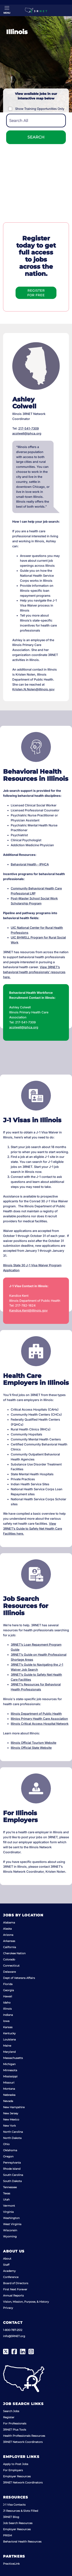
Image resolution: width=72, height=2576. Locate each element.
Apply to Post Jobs (15, 2464)
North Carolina (13, 2132)
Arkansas (9, 1941)
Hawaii (7, 1996)
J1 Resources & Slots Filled (20, 2511)
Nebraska (9, 2095)
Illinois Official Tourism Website (33, 1743)
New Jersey (10, 2113)
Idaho (7, 2002)
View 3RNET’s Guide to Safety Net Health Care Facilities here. (32, 1528)
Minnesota (10, 2070)
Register (8, 2417)
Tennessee (10, 2187)
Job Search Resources (17, 2523)
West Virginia (12, 2224)
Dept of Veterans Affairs (19, 1978)
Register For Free (36, 293)
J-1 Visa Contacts (14, 2504)
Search (36, 137)
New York (9, 2125)
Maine (7, 2045)
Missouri (8, 2082)
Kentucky (9, 2033)
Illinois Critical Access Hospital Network (40, 1724)
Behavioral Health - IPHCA (30, 864)
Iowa (6, 2021)
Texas (6, 2193)
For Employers (13, 2470)
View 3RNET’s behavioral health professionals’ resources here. (34, 972)
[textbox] (36, 120)
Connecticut (11, 1965)
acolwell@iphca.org (26, 433)
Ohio (6, 2144)
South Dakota (12, 2181)
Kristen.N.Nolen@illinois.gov (33, 689)
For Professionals (14, 2423)
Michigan (9, 2064)
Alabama (9, 1922)
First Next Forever (15, 2289)
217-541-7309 (28, 428)
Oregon (8, 2156)
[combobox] (36, 120)
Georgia (8, 1990)
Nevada (8, 2101)
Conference (10, 2277)
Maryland (9, 2052)
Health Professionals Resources (24, 2435)
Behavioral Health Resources (22, 2541)
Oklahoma (10, 2150)
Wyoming (10, 2236)
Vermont (9, 2205)
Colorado (9, 1959)
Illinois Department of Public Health (36, 1714)
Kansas (7, 2027)
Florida (7, 1984)
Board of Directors (15, 2283)
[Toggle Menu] (7, 10)
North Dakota (12, 2138)
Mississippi (10, 2076)
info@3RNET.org (14, 2336)
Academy (9, 2271)
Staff (6, 2264)
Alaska (7, 1928)
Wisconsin (10, 2230)
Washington (11, 2218)
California (9, 1947)
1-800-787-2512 (12, 2330)
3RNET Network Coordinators (23, 2442)
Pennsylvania (12, 2162)
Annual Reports (13, 2295)
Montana (9, 2088)
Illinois (7, 2008)
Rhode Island (11, 2168)
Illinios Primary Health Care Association (39, 1719)
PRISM (7, 2535)
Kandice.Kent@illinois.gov (28, 1310)
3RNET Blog (11, 2517)
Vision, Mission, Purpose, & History (26, 2301)
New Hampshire (14, 2107)
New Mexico (11, 2119)
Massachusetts (13, 2058)
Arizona (8, 1935)
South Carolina (13, 2175)
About (7, 2258)
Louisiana (9, 2039)
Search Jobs (11, 2411)
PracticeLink (11, 2563)
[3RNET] (36, 10)
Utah (6, 2199)
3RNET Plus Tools (14, 2429)
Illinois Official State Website (31, 1748)
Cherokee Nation (14, 1953)
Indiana (8, 2015)
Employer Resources (17, 2476)
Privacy (8, 2308)
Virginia (8, 2212)
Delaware (9, 1972)
